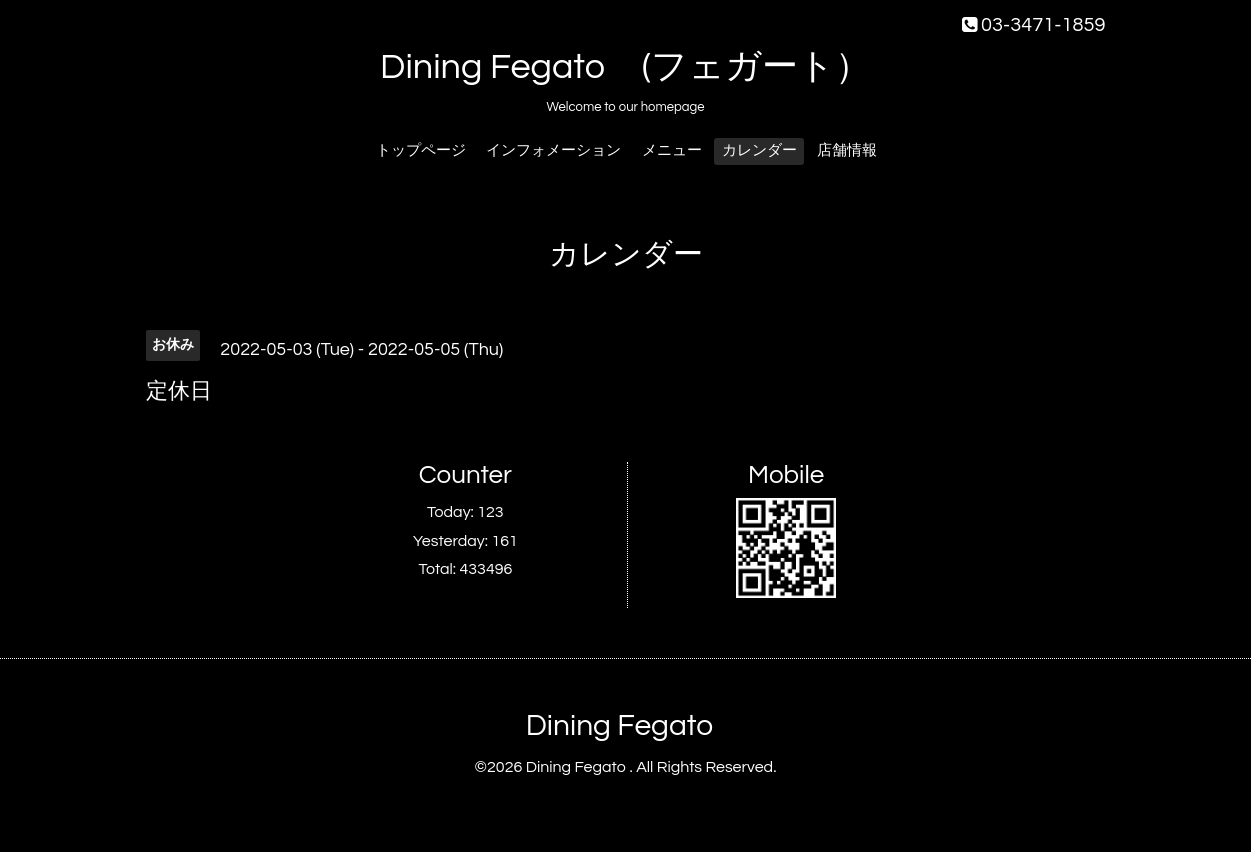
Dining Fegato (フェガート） (625, 67)
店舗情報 (847, 150)
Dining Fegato (619, 725)
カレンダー (759, 150)
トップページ (421, 150)
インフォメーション (553, 150)
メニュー (672, 150)
